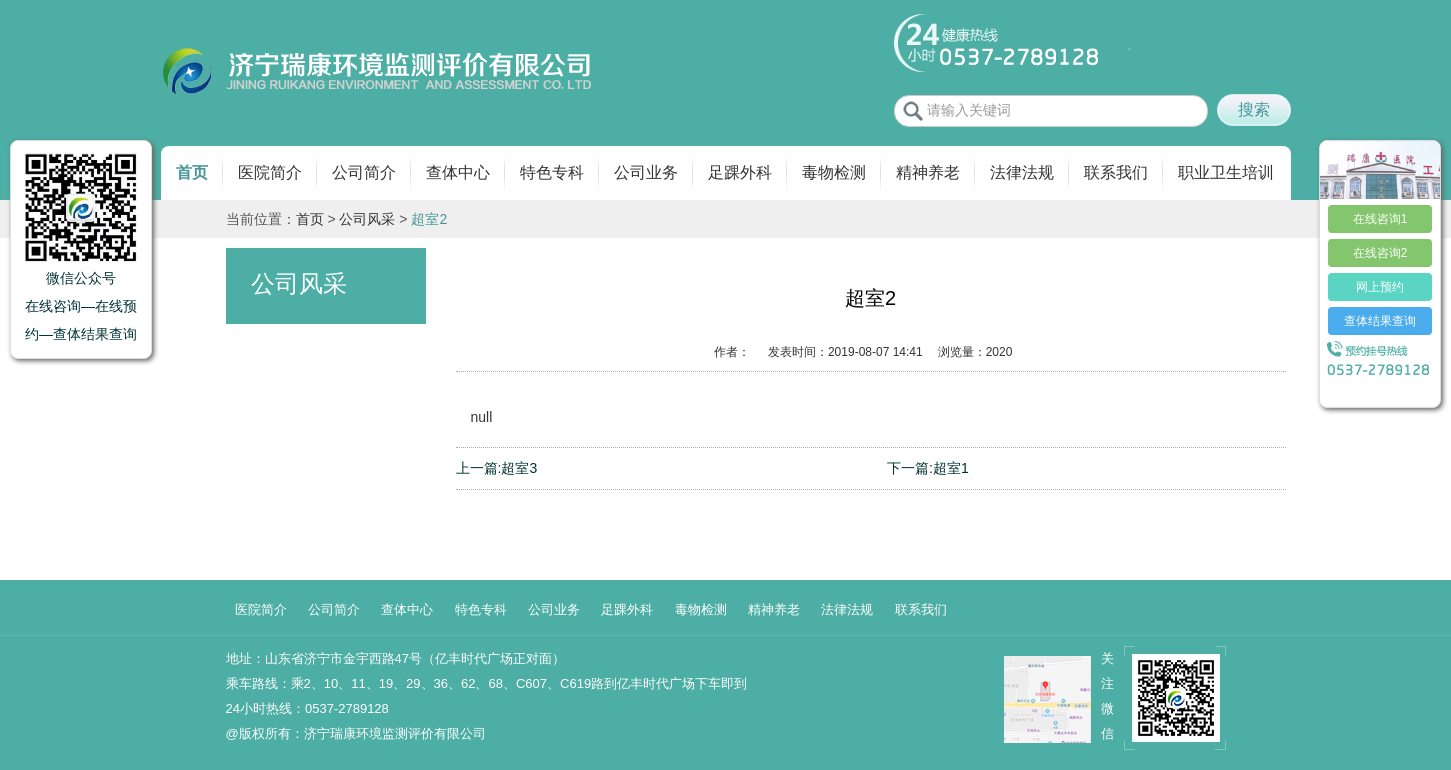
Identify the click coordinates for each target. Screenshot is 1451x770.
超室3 (519, 468)
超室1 (951, 468)
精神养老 (928, 172)
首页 (192, 172)
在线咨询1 (1380, 219)
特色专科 (552, 172)
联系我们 (1116, 172)
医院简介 (270, 172)
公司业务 (646, 172)
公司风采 (367, 219)
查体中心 (458, 172)
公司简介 (364, 172)
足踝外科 (740, 172)
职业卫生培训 (1226, 172)
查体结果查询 (1380, 321)
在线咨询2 (1380, 253)
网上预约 (1380, 287)
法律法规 (1022, 172)
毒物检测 (834, 172)
